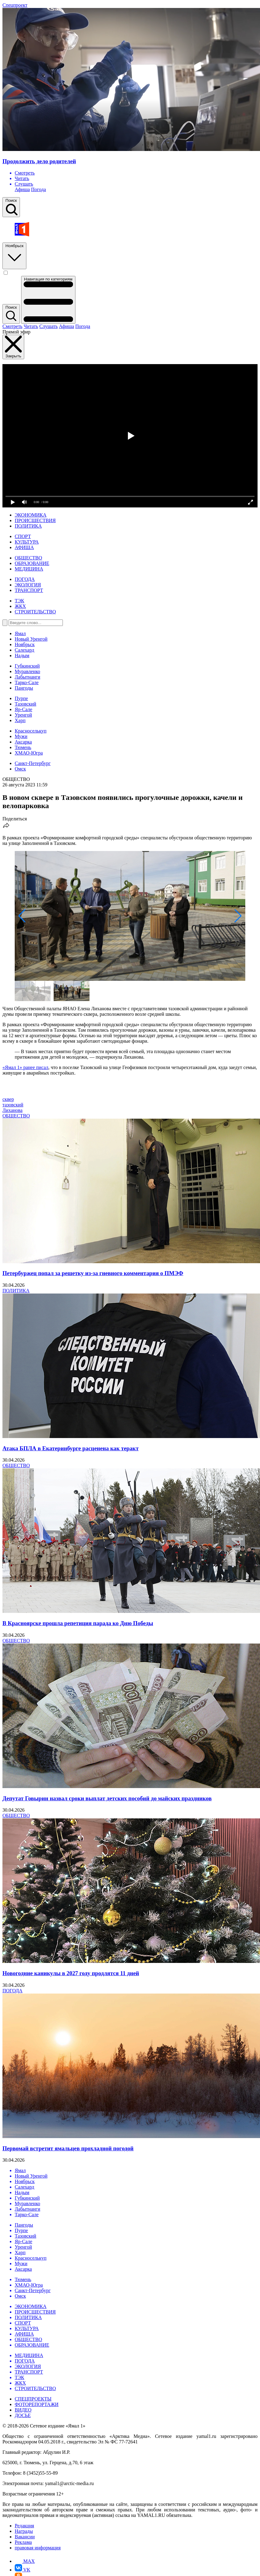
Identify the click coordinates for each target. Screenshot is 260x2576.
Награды (24, 2531)
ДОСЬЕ (23, 2415)
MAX (25, 2561)
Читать (31, 326)
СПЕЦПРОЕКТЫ (33, 2398)
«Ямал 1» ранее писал (25, 1067)
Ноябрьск (14, 255)
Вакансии (25, 2536)
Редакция (24, 2525)
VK (22, 2569)
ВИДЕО (23, 2409)
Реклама (23, 2542)
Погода (38, 189)
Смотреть (12, 326)
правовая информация (38, 2547)
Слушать (48, 326)
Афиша (22, 189)
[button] (22, 916)
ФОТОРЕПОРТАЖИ (37, 2404)
